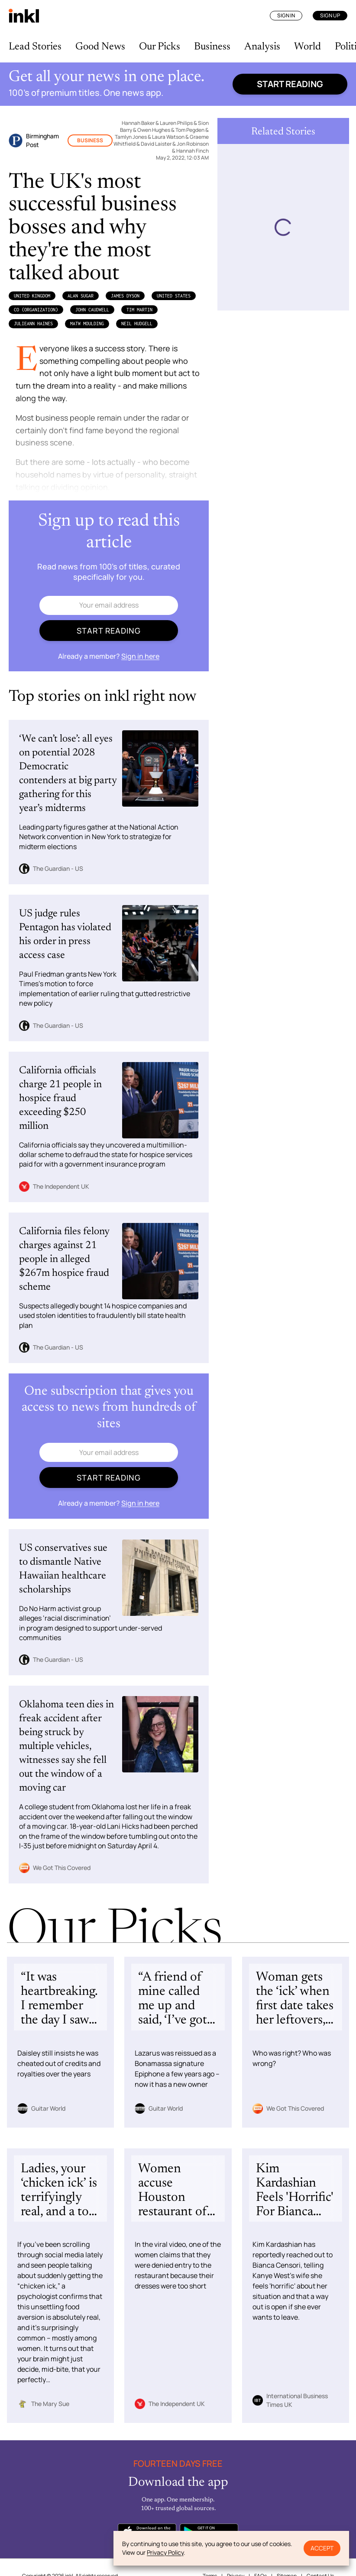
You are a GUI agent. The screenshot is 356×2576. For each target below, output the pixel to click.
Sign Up (330, 15)
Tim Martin (139, 309)
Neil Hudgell (136, 323)
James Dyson (125, 295)
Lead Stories (35, 47)
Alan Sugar (81, 295)
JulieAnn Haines (33, 323)
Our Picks (159, 47)
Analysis (262, 47)
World (307, 47)
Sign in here (140, 656)
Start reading (290, 84)
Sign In (286, 15)
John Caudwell (92, 309)
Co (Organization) (36, 309)
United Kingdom (32, 295)
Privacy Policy (165, 2552)
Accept (322, 2548)
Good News (100, 47)
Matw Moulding (87, 323)
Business (212, 47)
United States (174, 295)
